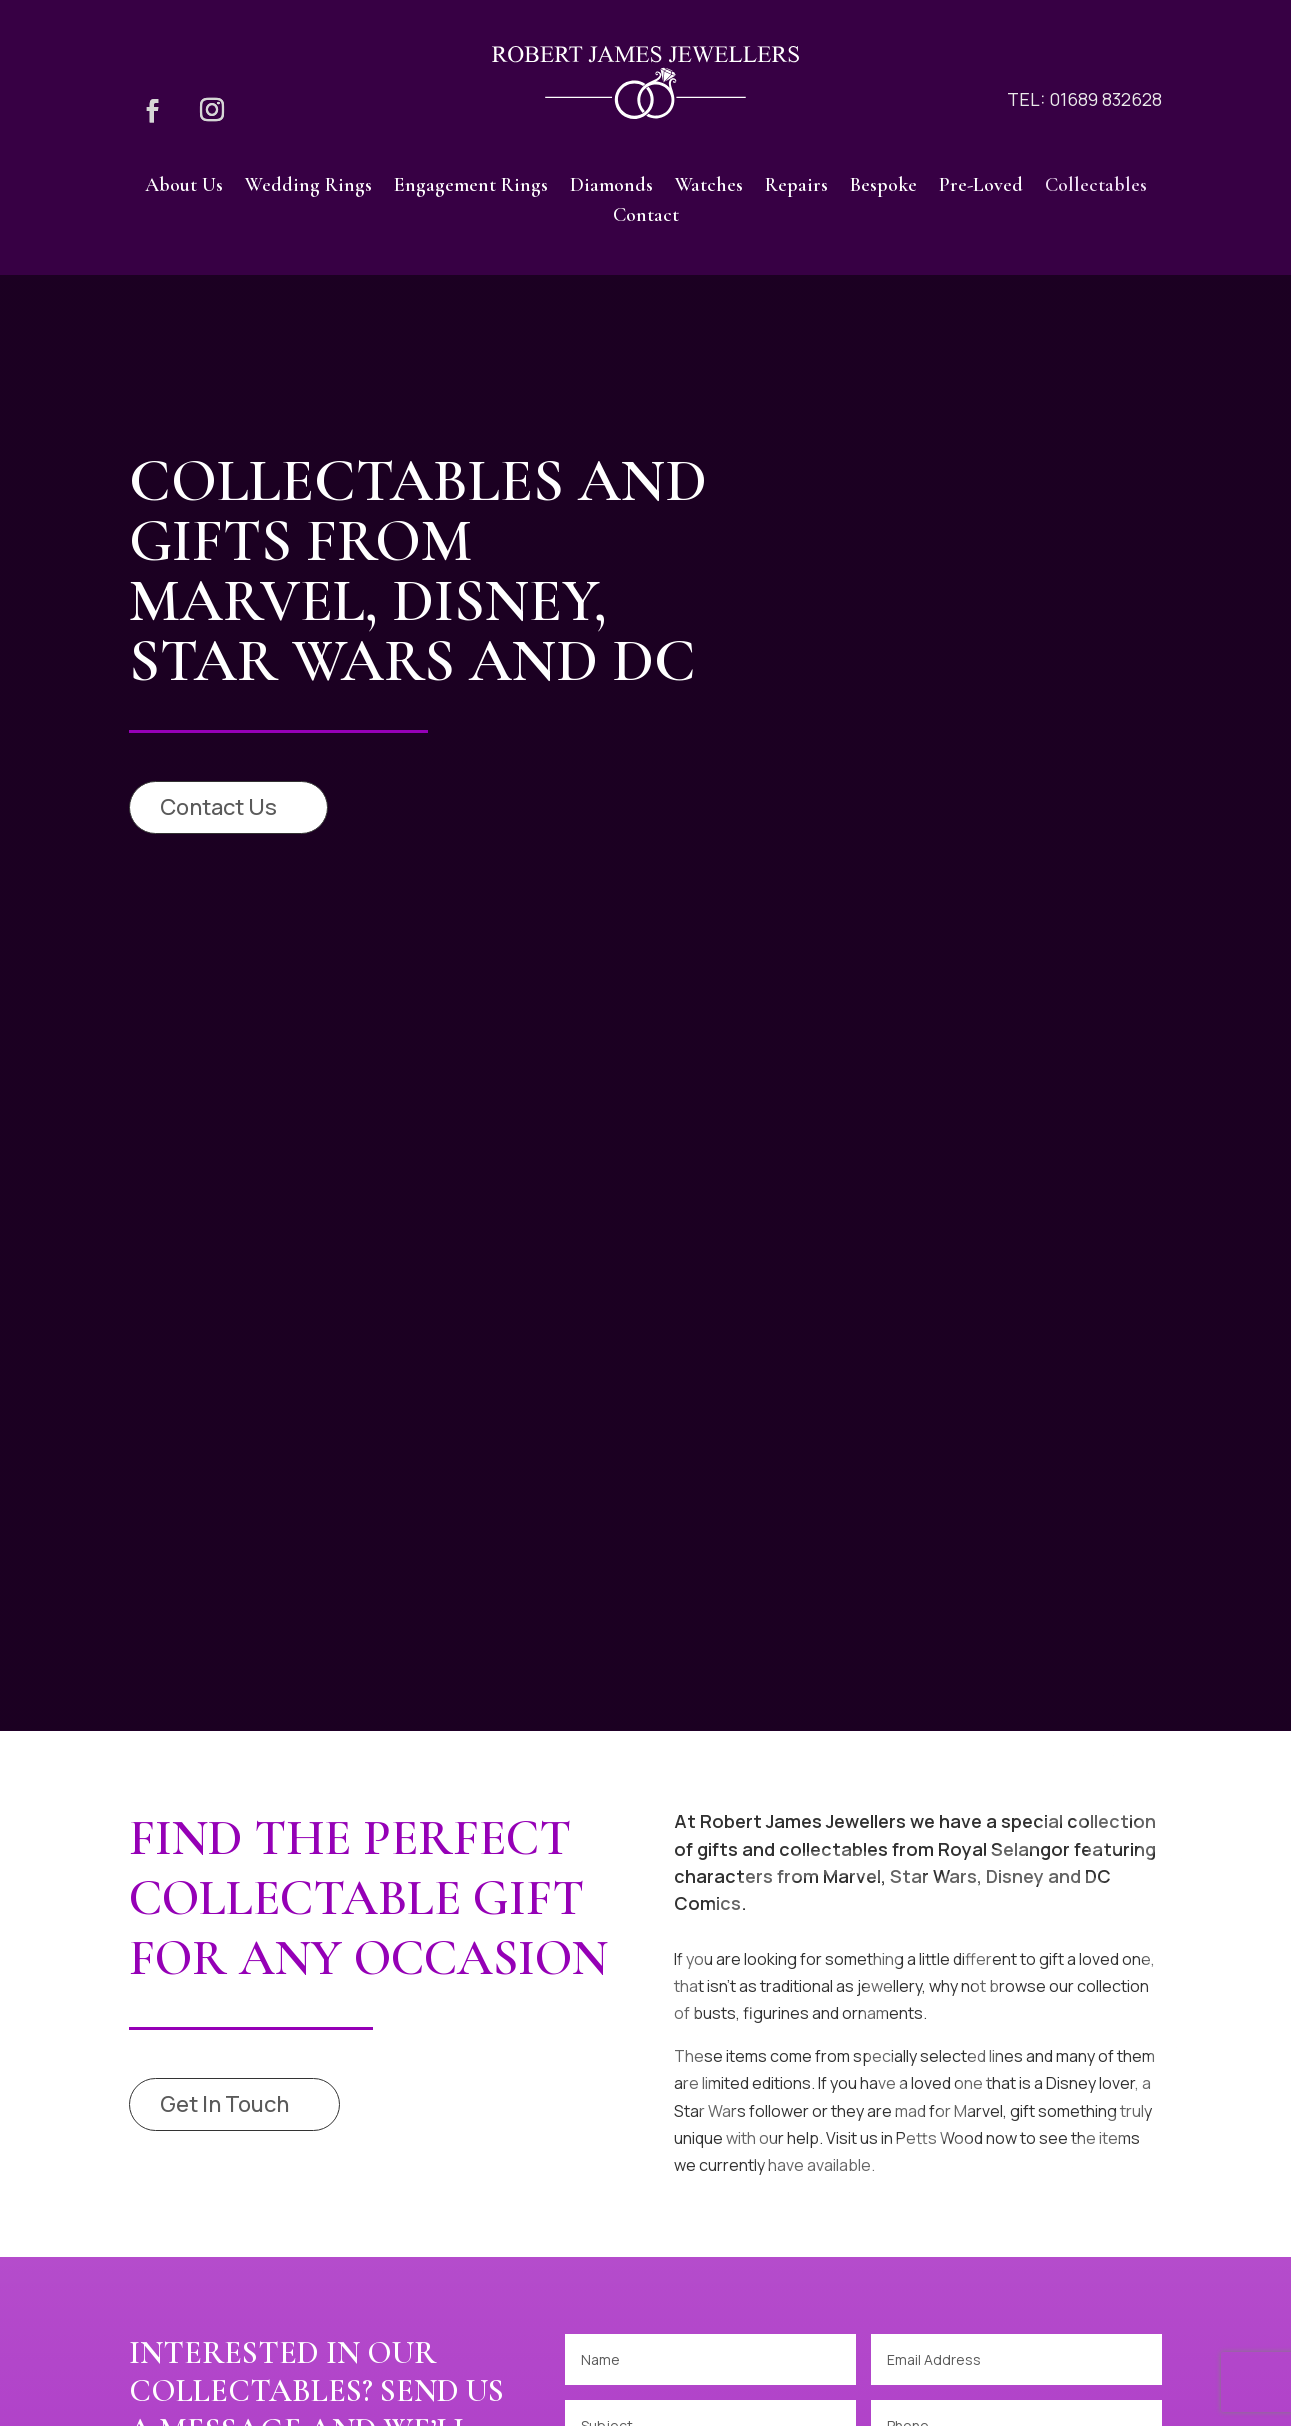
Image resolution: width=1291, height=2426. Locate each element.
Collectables (1096, 187)
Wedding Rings (308, 187)
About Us (184, 187)
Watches (709, 187)
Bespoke (883, 187)
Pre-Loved (981, 187)
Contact (646, 217)
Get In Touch (224, 2104)
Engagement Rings (471, 187)
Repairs (796, 187)
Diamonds (611, 187)
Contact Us (218, 807)
